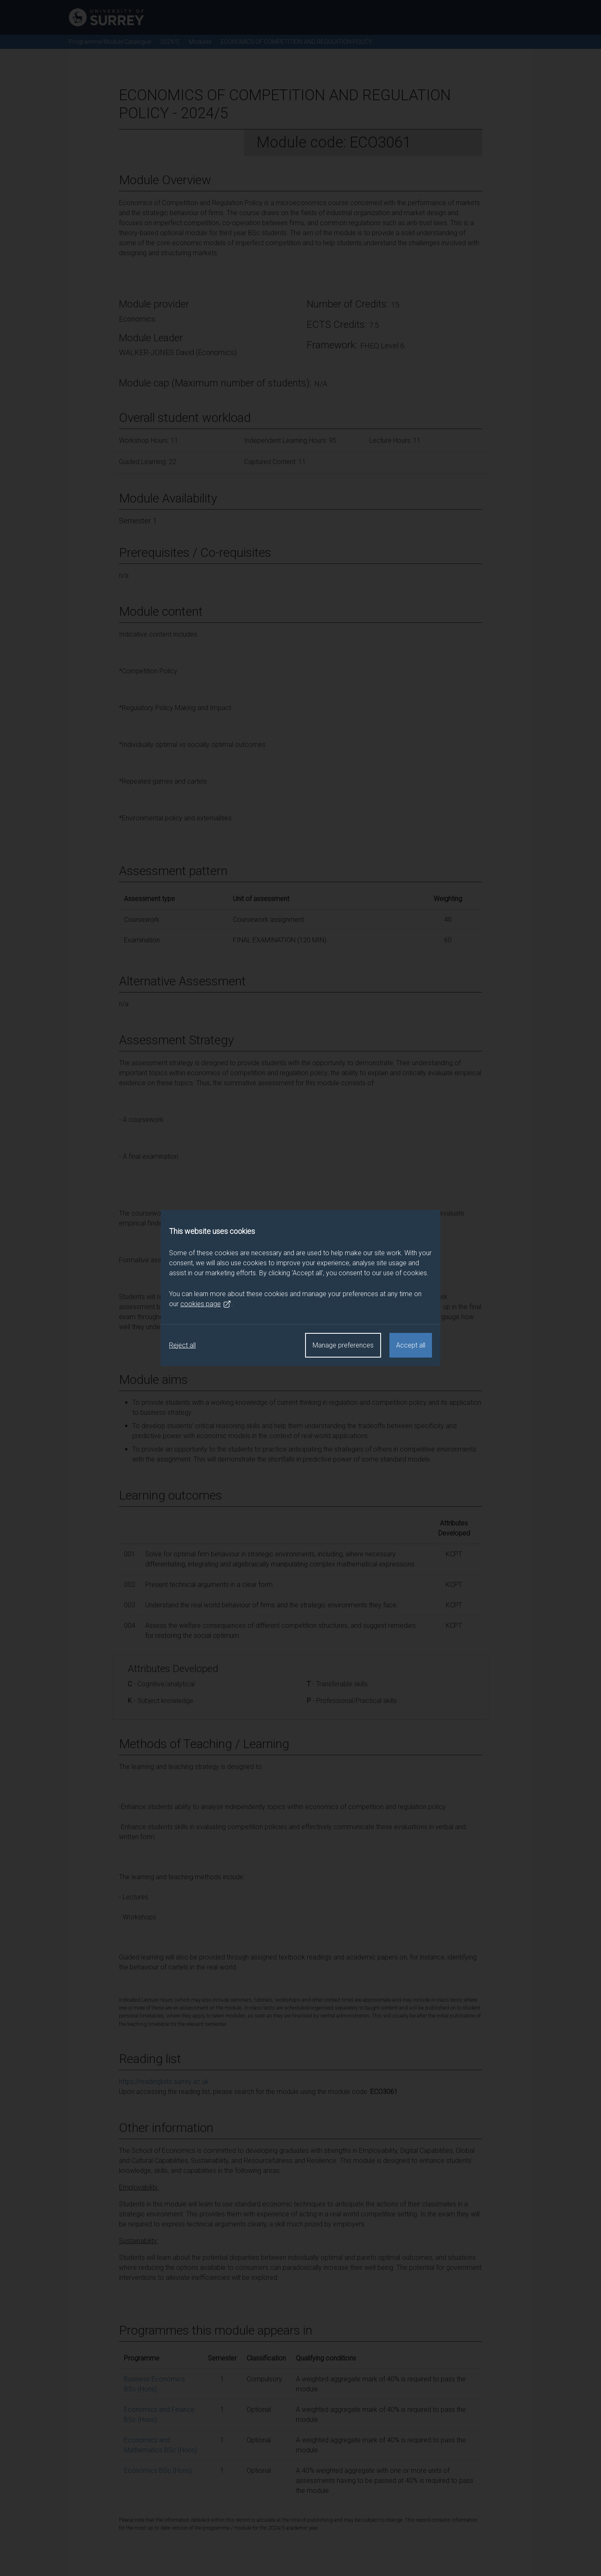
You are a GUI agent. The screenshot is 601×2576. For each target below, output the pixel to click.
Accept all (410, 1345)
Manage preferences (343, 1345)
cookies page (205, 1304)
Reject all (182, 1345)
